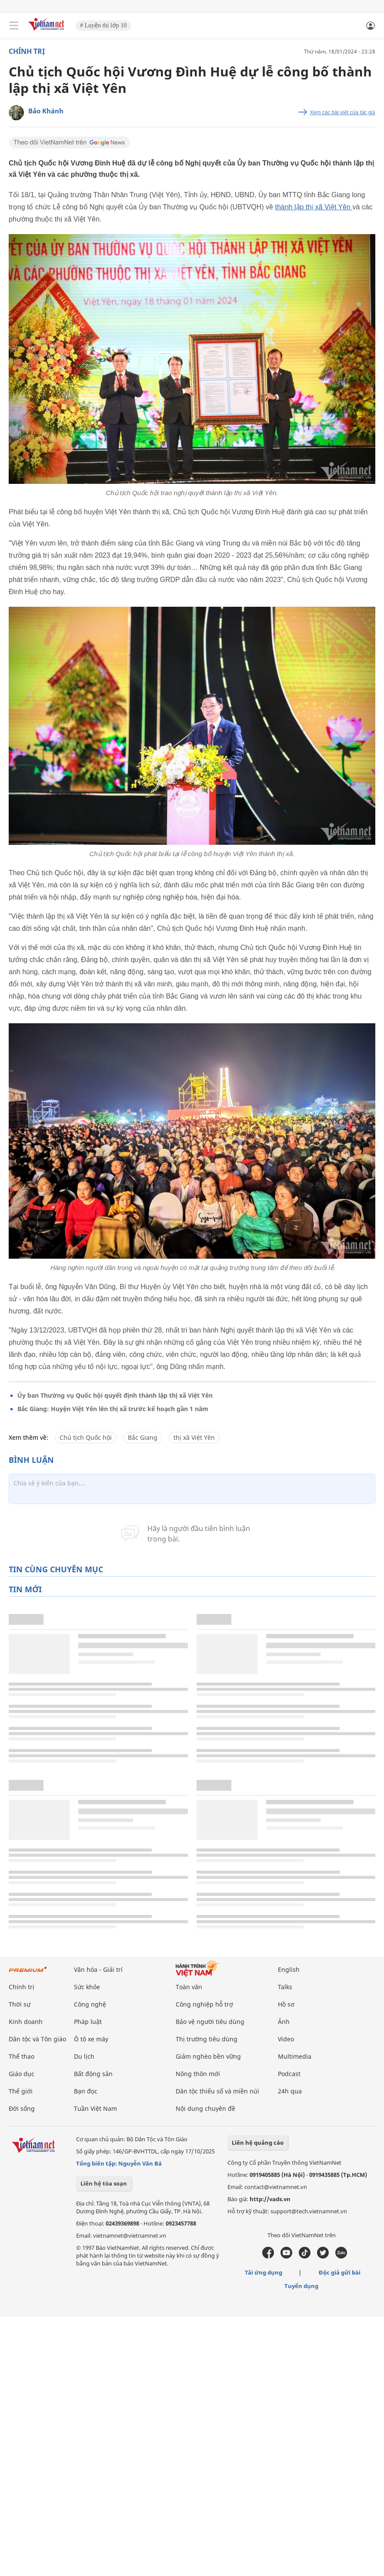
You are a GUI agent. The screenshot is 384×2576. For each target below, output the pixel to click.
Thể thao (21, 2056)
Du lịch (84, 2056)
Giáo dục (21, 2074)
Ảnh (284, 2021)
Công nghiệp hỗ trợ (204, 2004)
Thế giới (21, 2091)
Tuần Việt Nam (95, 2108)
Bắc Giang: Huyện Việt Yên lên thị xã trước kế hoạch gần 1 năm (112, 1409)
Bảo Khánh (45, 110)
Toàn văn (189, 1987)
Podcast (289, 2074)
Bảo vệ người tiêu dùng (210, 2021)
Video (286, 2039)
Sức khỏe (87, 1987)
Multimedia (294, 2056)
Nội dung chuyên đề (205, 2108)
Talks (285, 1987)
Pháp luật (88, 2021)
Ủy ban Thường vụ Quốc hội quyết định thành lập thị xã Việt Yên (115, 1395)
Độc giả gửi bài (340, 2272)
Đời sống (22, 2108)
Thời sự (19, 2004)
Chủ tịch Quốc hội (86, 1437)
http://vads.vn (270, 2199)
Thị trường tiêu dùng (206, 2039)
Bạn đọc (85, 2091)
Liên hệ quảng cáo (258, 2142)
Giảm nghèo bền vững (208, 2056)
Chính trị (27, 51)
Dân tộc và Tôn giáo (37, 2039)
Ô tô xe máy (91, 2039)
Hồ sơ (286, 2004)
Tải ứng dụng (263, 2272)
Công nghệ (90, 2004)
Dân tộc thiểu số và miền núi (217, 2091)
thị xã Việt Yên (194, 1437)
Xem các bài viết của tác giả (342, 112)
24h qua (290, 2091)
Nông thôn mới (198, 2074)
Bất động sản (93, 2074)
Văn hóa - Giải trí (98, 1969)
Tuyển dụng (301, 2286)
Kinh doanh (26, 2021)
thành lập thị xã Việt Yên (313, 207)
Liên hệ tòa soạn (103, 2183)
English (289, 1969)
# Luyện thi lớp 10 (103, 25)
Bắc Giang (142, 1437)
